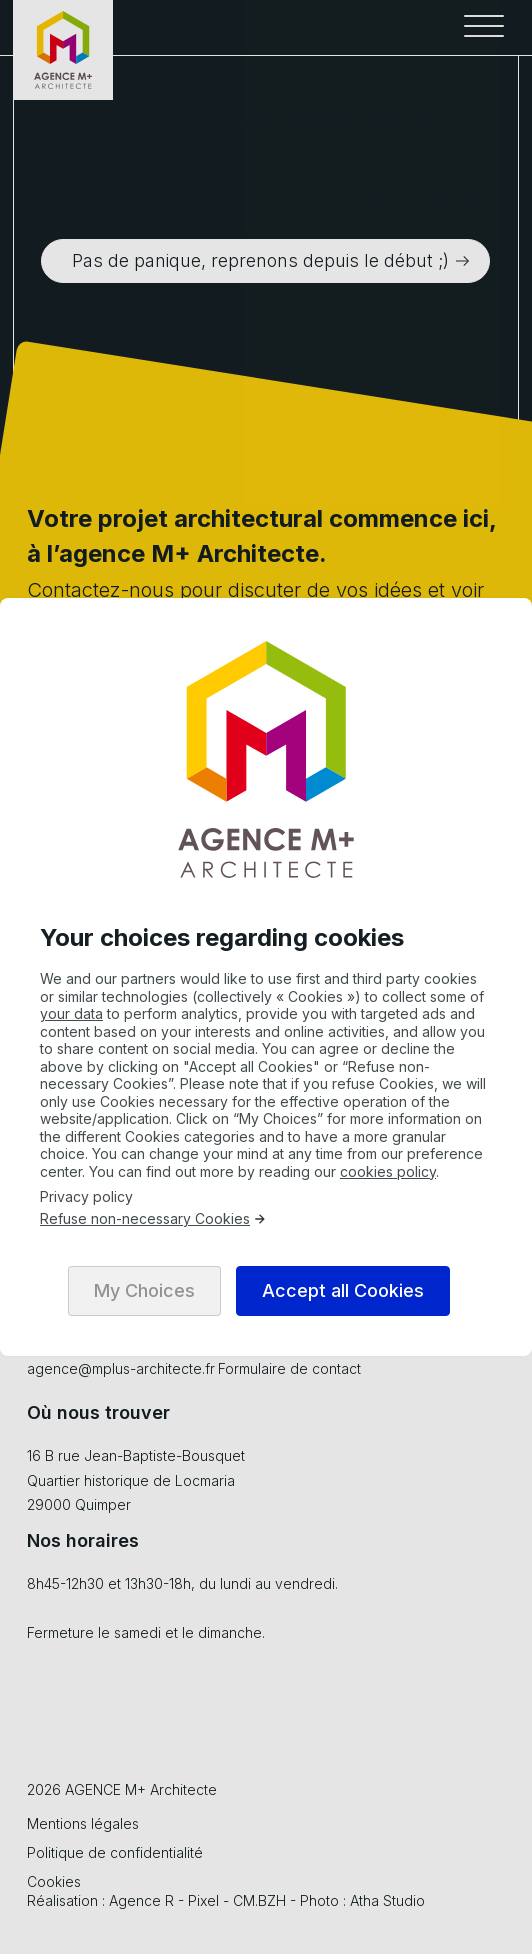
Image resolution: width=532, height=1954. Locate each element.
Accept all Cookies (343, 1290)
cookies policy (388, 1171)
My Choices (144, 1290)
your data (71, 1013)
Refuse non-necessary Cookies (153, 1219)
